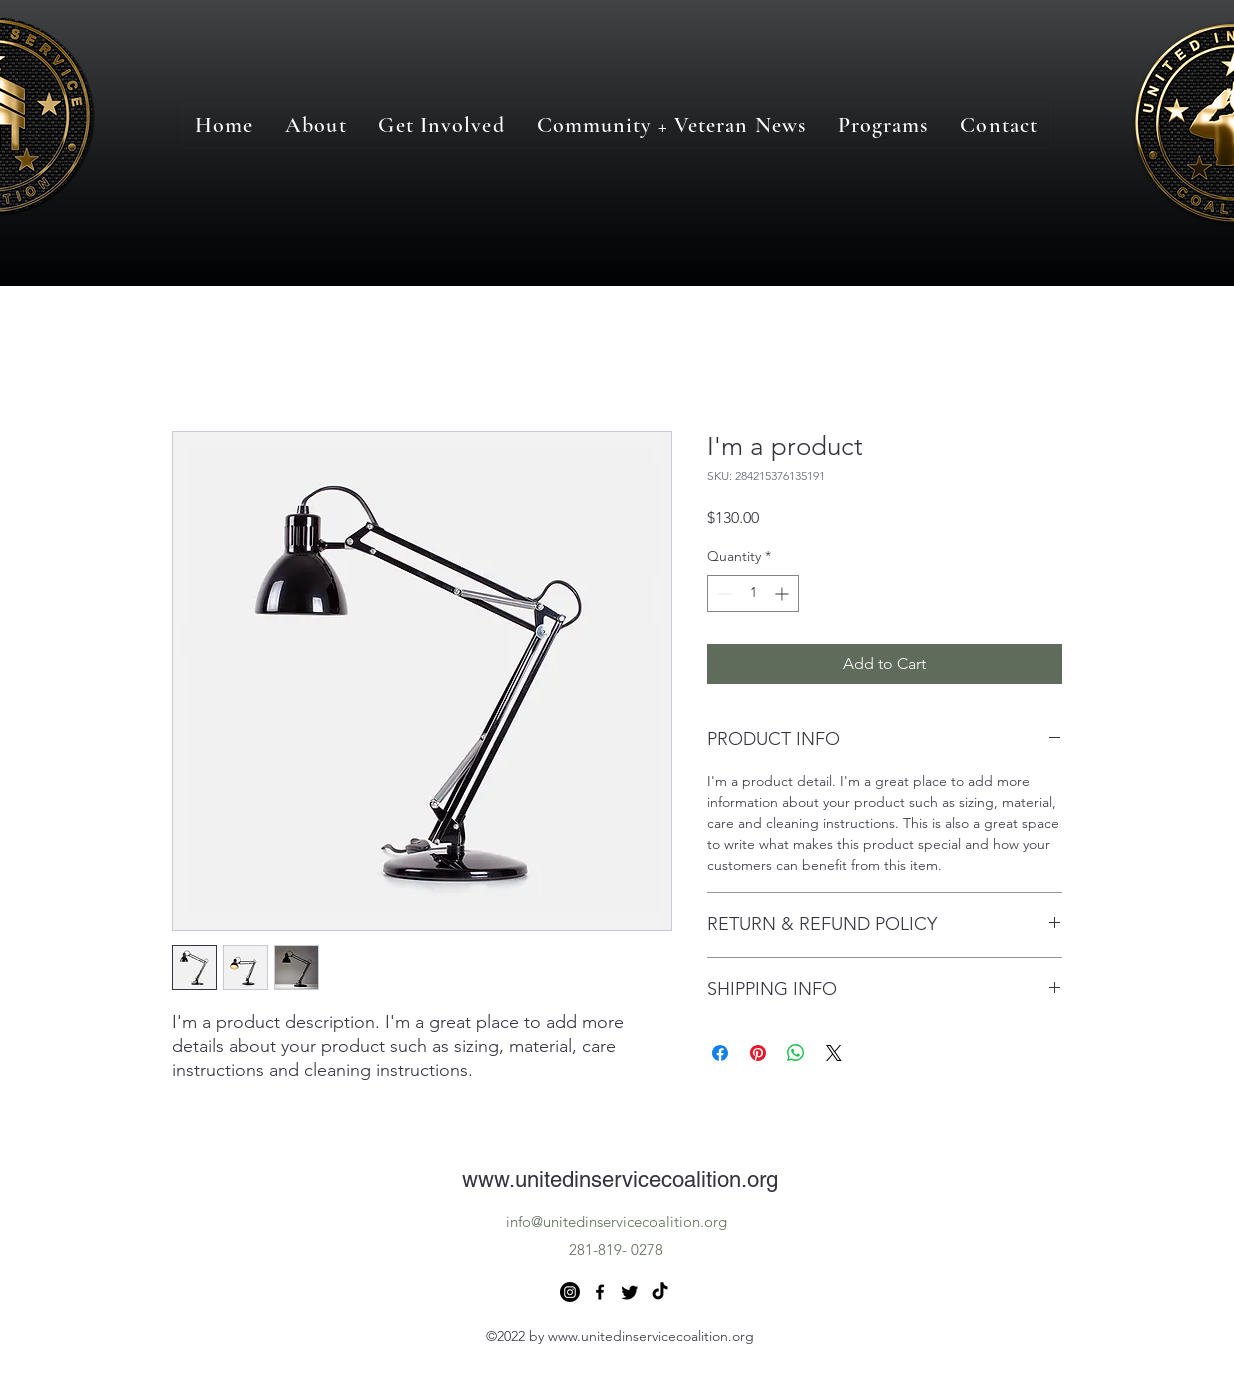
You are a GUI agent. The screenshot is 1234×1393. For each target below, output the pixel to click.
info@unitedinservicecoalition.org (616, 1221)
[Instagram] (570, 1292)
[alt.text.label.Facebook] (600, 1292)
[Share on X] (834, 1053)
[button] (883, 125)
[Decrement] (722, 593)
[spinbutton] (753, 593)
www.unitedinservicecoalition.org (620, 1179)
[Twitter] (630, 1292)
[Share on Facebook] (720, 1053)
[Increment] (783, 593)
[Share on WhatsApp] (796, 1053)
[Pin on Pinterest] (758, 1053)
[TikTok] (660, 1292)
